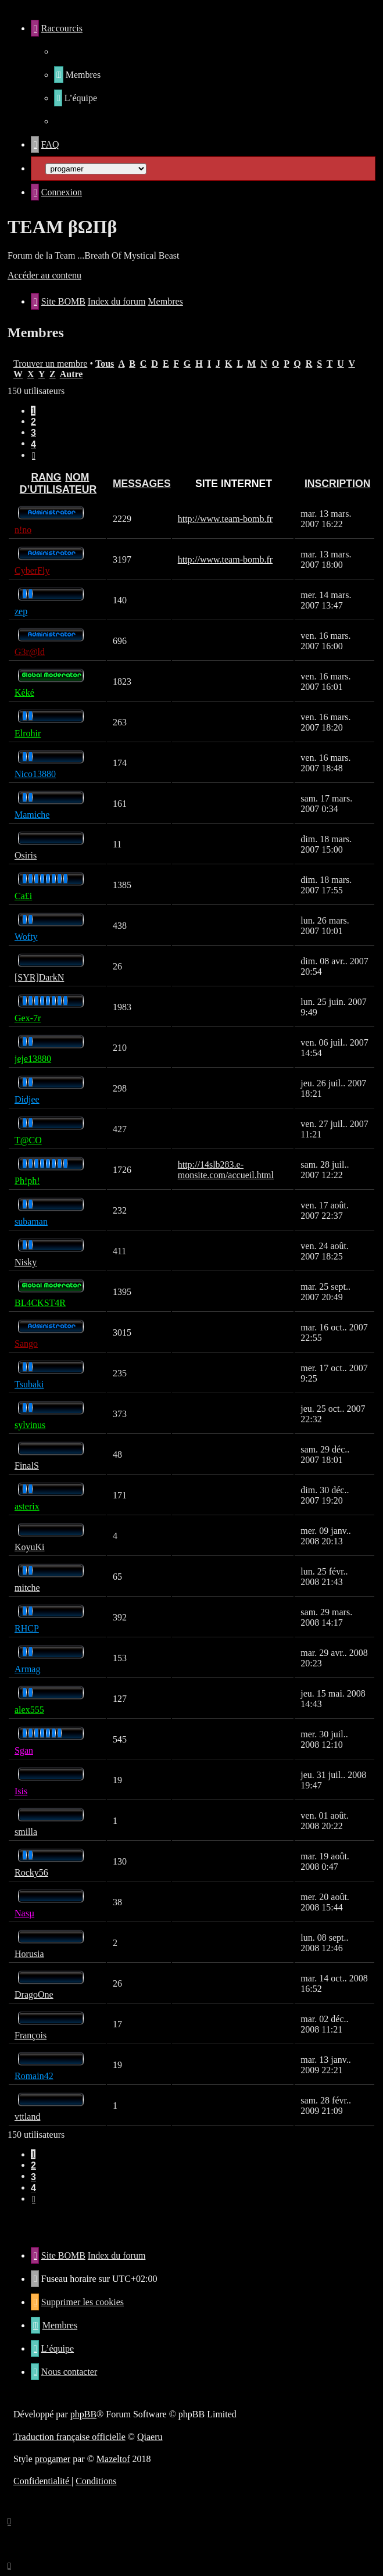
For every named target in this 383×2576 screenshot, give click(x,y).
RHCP (27, 1628)
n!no (23, 530)
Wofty (26, 937)
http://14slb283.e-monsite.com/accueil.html (226, 1170)
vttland (27, 2116)
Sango (26, 1343)
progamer (52, 2459)
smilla (26, 1832)
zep (21, 611)
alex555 (29, 1710)
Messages (142, 483)
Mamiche (32, 815)
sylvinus (30, 1425)
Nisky (26, 1262)
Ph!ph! (27, 1181)
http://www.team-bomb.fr (225, 519)
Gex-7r (28, 1018)
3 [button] (33, 433)
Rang (46, 477)
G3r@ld (30, 652)
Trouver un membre (50, 363)
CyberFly (32, 570)
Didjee (27, 1099)
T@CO (28, 1140)
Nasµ (24, 1913)
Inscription (337, 483)
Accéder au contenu (44, 275)
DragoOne (34, 1994)
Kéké (24, 692)
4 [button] (33, 444)
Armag (27, 1669)
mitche (27, 1588)
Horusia (29, 1954)
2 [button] (33, 422)
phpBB (83, 2414)
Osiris (26, 855)
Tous (104, 363)
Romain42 (34, 2076)
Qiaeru (150, 2437)
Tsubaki (29, 1384)
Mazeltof (113, 2459)
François (30, 2035)
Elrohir (28, 733)
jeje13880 (33, 1059)
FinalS (27, 1466)
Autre (71, 374)
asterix (27, 1506)
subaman (31, 1221)
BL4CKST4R (40, 1303)
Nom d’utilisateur (58, 483)
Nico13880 (35, 774)
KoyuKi (30, 1547)
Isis (21, 1791)
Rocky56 (31, 1872)
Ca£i (23, 896)
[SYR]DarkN (39, 977)
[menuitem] (77, 75)
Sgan (24, 1750)
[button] (34, 455)
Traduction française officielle (69, 2437)
